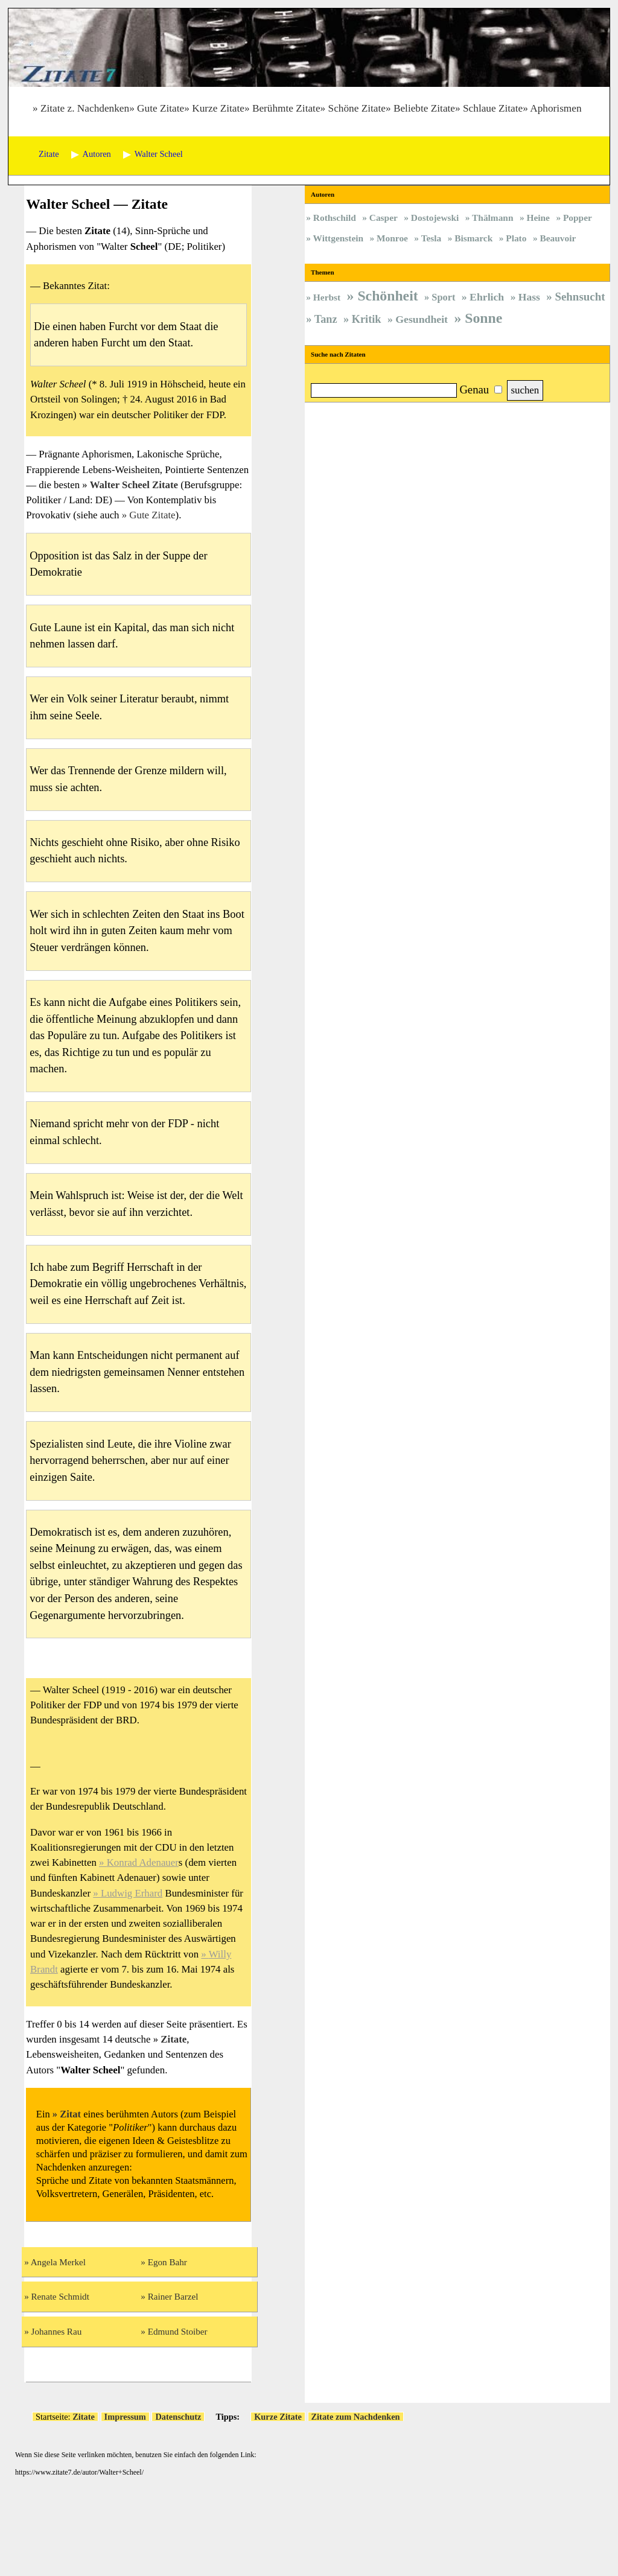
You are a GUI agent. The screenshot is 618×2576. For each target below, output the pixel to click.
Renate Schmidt (60, 2296)
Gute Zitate (160, 108)
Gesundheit (421, 319)
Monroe (392, 238)
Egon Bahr (167, 2262)
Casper (383, 217)
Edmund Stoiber (178, 2331)
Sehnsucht (580, 296)
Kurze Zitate (218, 108)
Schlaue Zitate (493, 108)
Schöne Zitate (357, 108)
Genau (474, 389)
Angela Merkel (58, 2262)
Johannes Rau (56, 2331)
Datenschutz (178, 2417)
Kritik (366, 319)
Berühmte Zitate (286, 108)
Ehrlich (487, 297)
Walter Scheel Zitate (134, 485)
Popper (577, 217)
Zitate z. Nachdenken (84, 108)
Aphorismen (555, 108)
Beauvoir (558, 238)
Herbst (326, 297)
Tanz (325, 319)
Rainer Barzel (173, 2296)
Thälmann (492, 217)
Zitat (70, 2114)
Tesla (431, 238)
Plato (516, 238)
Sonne (483, 318)
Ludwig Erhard (131, 1893)
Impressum (125, 2417)
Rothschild (334, 217)
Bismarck (473, 238)
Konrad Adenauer (143, 1862)
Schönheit (387, 296)
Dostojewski (435, 217)
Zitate (173, 2039)
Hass (529, 297)
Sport (443, 297)
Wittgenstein (338, 238)
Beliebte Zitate (424, 108)
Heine (537, 217)
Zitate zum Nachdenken (355, 2417)
